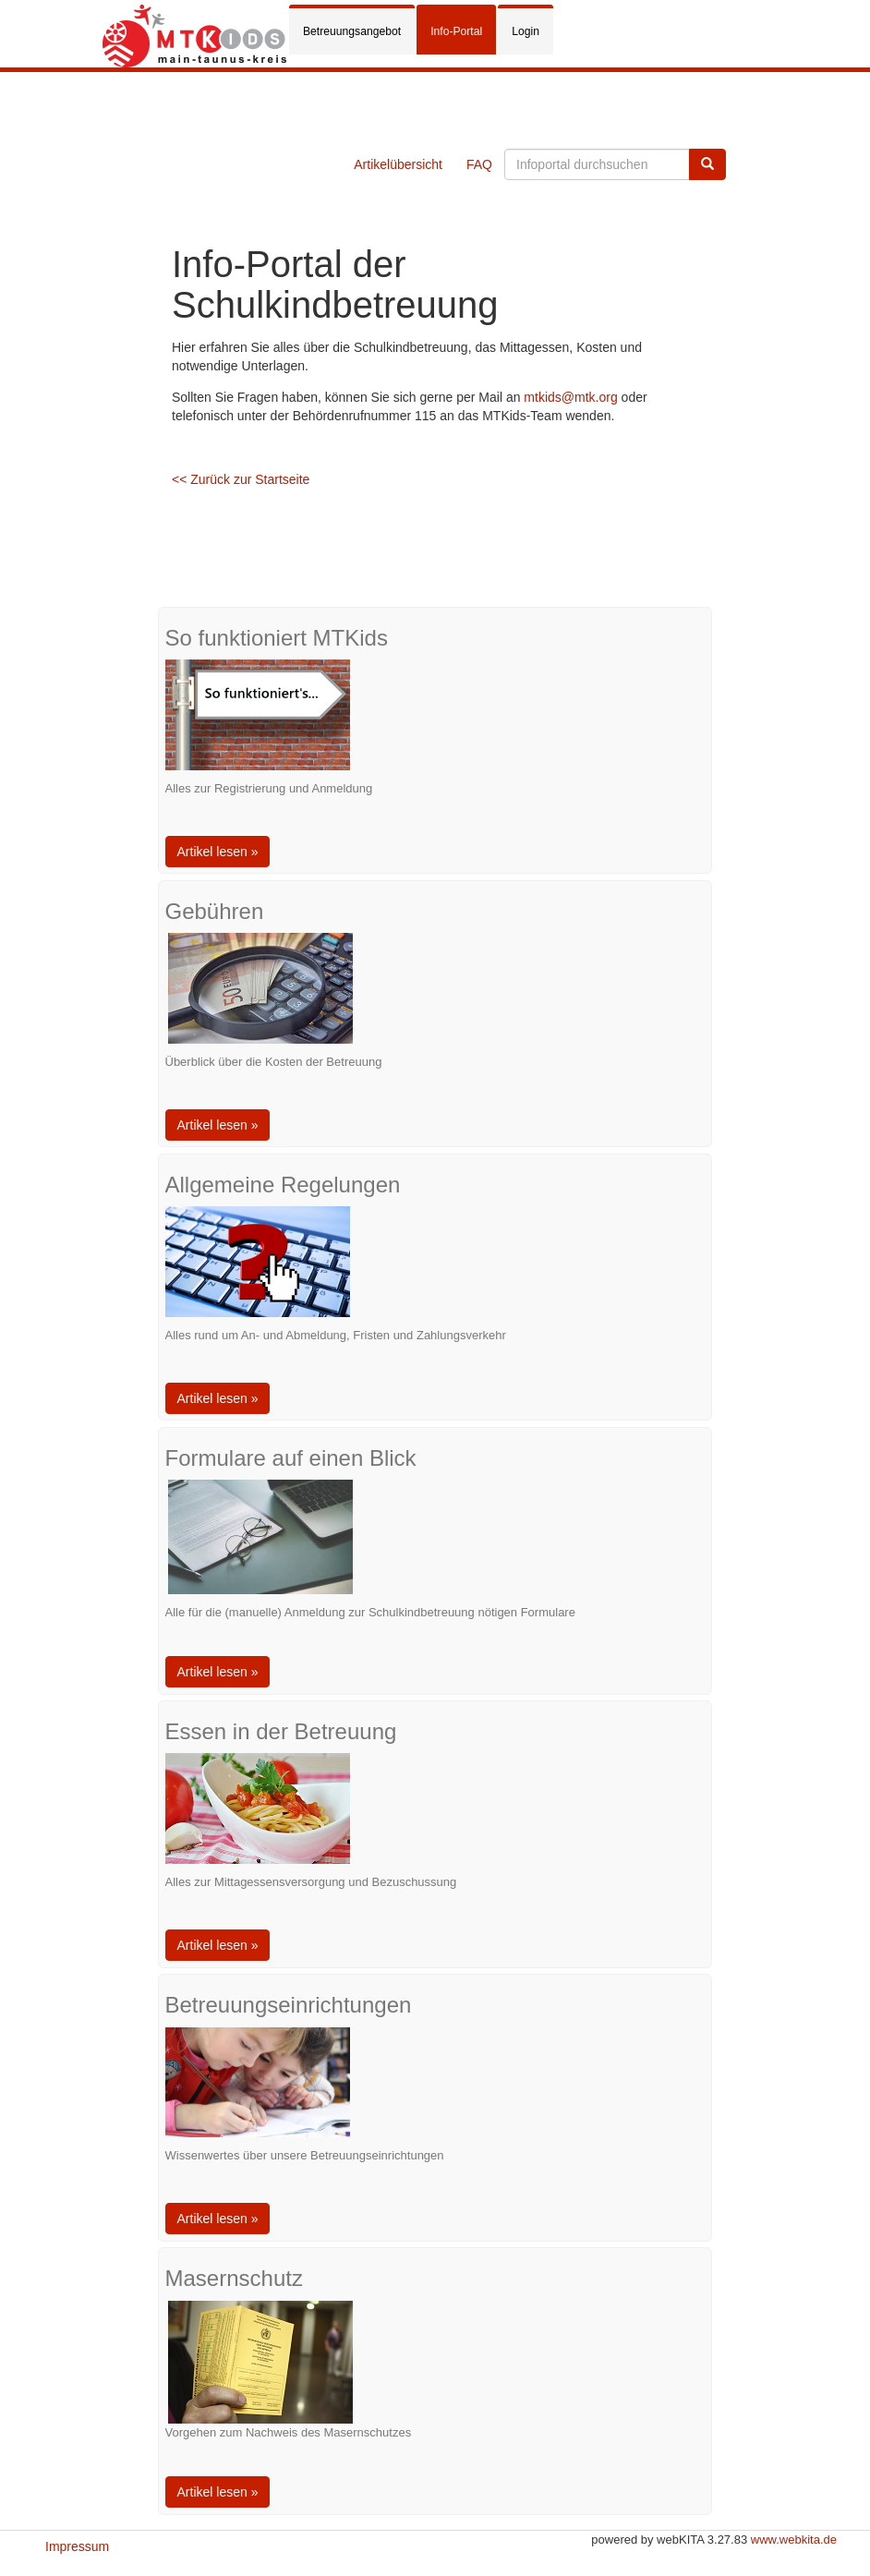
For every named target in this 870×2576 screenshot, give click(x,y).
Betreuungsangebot (352, 31)
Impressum (77, 2546)
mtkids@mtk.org (570, 397)
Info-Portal (456, 31)
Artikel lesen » (218, 851)
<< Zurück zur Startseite (240, 479)
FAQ (479, 164)
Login (525, 31)
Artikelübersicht (398, 164)
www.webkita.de (794, 2539)
